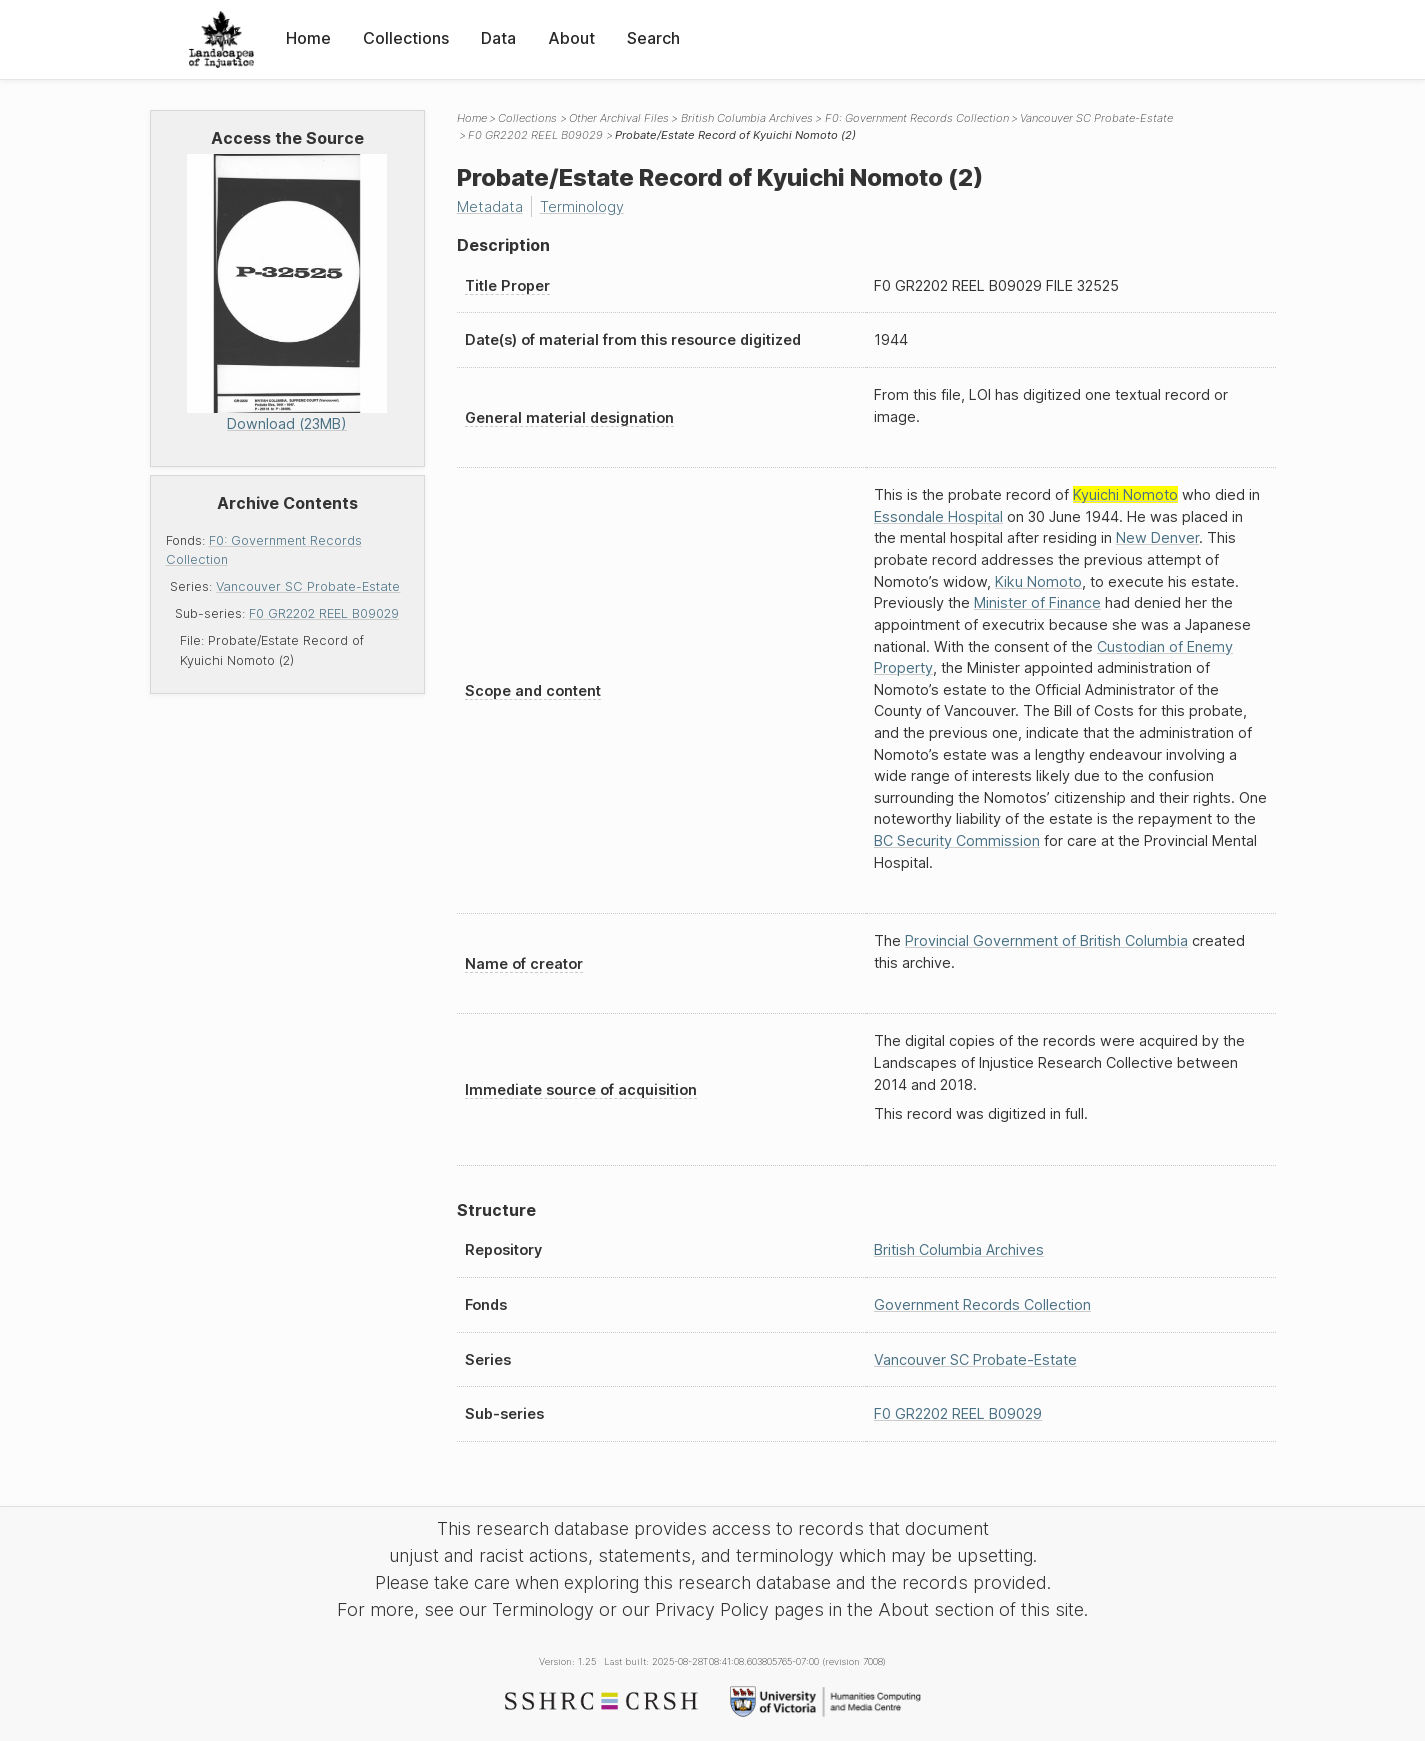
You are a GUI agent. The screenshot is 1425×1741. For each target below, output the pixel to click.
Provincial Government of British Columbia (1046, 940)
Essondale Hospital (938, 516)
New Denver (1157, 537)
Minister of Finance (1037, 602)
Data (498, 38)
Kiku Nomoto (1038, 581)
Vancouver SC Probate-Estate (308, 586)
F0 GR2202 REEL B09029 (324, 613)
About (571, 38)
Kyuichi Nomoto (1125, 494)
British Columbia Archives (747, 118)
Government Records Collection (982, 1304)
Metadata (490, 206)
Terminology (582, 206)
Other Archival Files (619, 118)
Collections (406, 38)
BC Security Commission (957, 840)
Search (653, 38)
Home (308, 38)
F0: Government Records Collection (917, 118)
